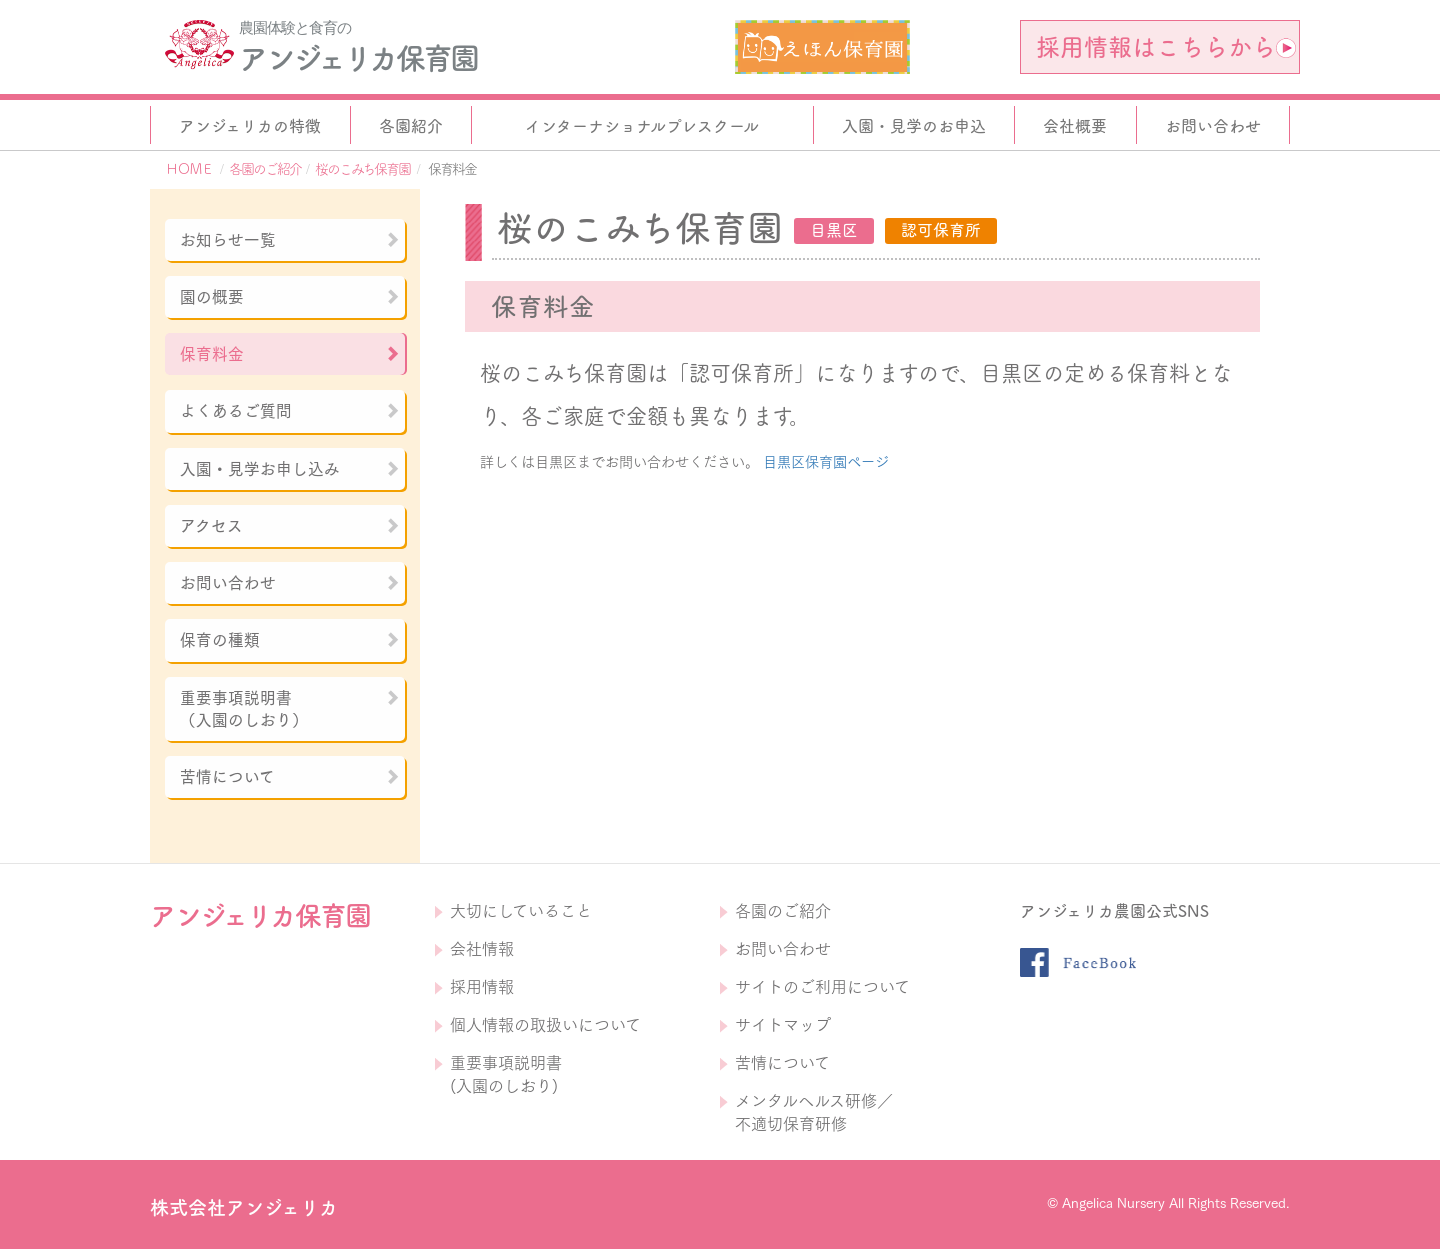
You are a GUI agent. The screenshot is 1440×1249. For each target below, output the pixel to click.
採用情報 (482, 987)
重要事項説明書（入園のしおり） (290, 709)
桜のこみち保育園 (362, 169)
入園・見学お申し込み (290, 469)
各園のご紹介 (265, 169)
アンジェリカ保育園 (358, 58)
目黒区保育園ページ (826, 462)
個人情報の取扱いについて (545, 1025)
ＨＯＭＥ (189, 169)
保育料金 (290, 354)
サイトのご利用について (822, 987)
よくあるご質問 (290, 411)
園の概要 (290, 297)
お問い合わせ (290, 583)
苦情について (290, 777)
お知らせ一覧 (290, 240)
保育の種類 (290, 640)
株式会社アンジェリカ (244, 1207)
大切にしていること (521, 911)
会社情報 (482, 949)
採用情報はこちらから (1166, 47)
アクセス (290, 526)
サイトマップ (783, 1025)
